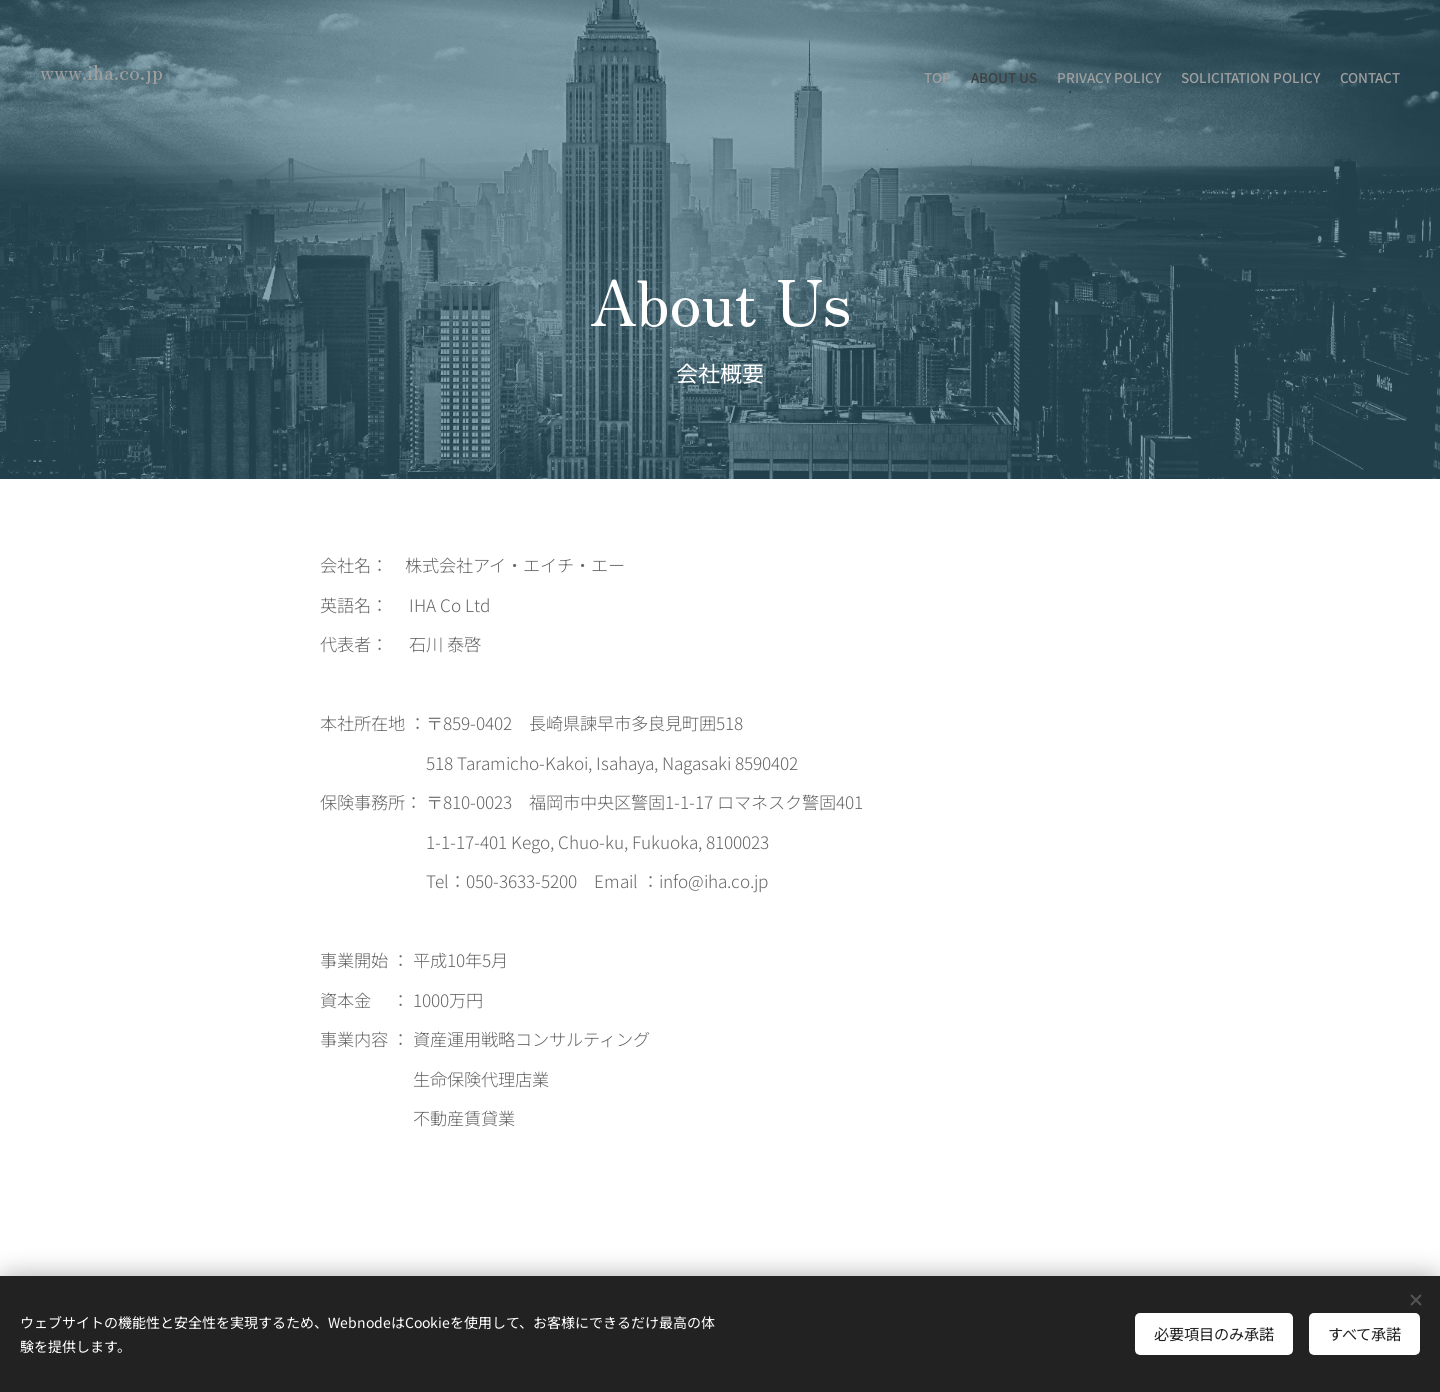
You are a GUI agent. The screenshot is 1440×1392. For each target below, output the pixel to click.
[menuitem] (1322, 80)
